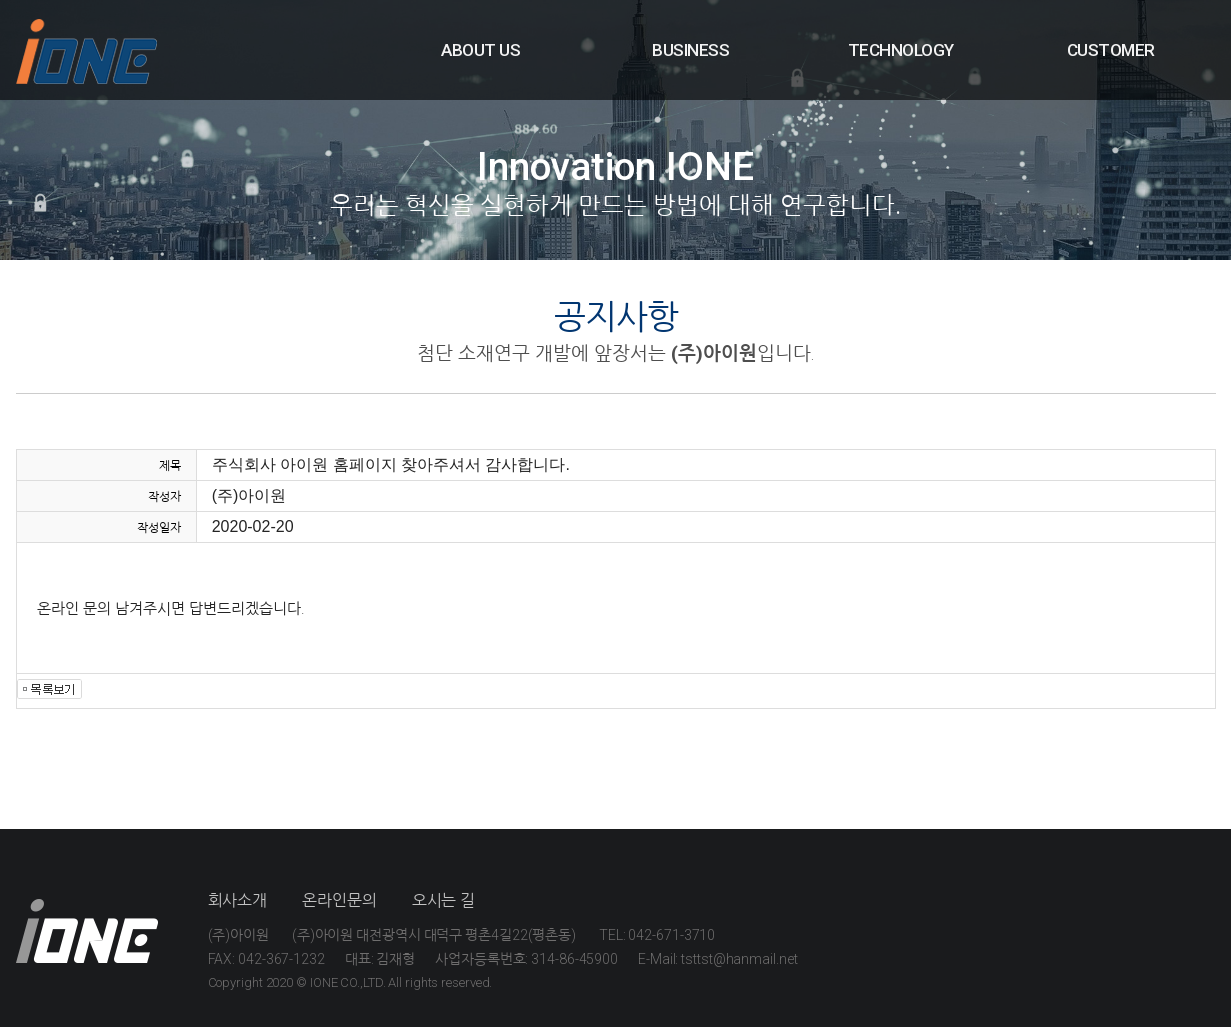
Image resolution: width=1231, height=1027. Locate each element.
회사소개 (238, 900)
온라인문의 (339, 900)
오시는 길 (444, 900)
